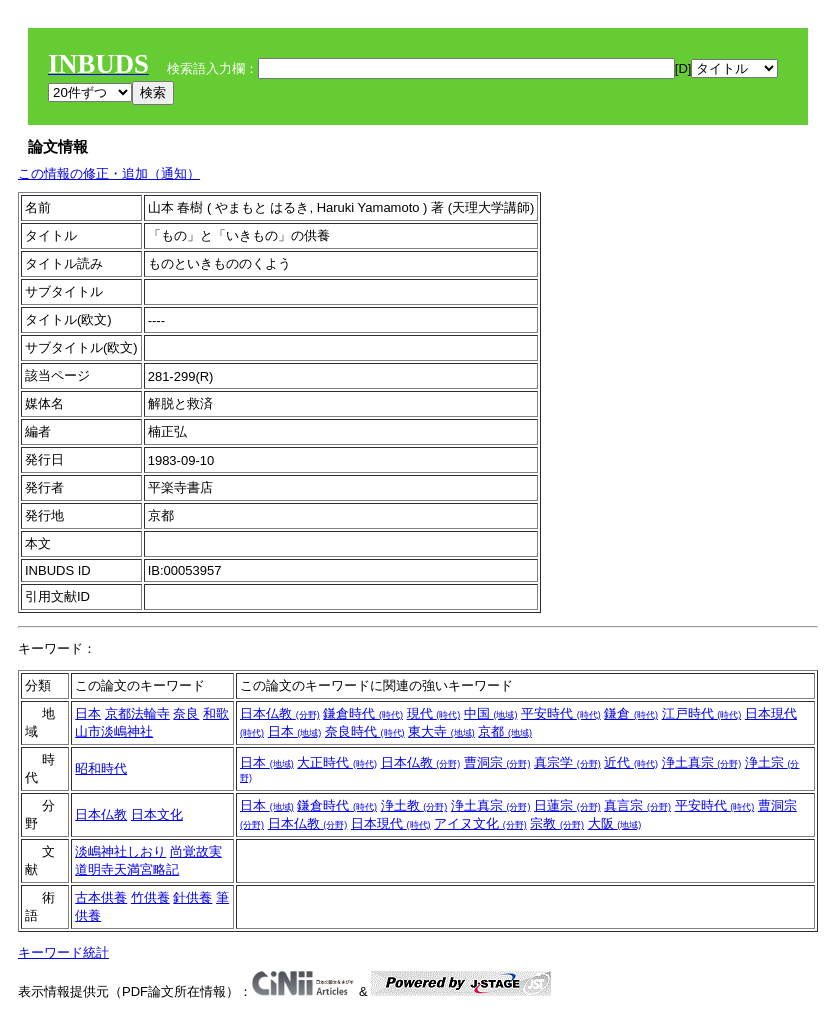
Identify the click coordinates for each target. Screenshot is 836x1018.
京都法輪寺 (137, 713)
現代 (434, 713)
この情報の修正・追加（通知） (109, 173)
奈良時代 (365, 731)
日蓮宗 (567, 805)
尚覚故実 (196, 851)
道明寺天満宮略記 (127, 869)
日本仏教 (280, 713)
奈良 (186, 713)
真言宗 (637, 805)
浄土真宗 (702, 762)
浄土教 (414, 805)
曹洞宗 (497, 762)
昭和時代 (101, 768)
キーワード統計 (63, 952)
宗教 (557, 823)
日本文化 (157, 814)
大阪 (615, 823)
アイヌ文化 (480, 823)
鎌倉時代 (363, 713)
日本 (88, 713)
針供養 (192, 897)
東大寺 (441, 731)
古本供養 (101, 897)
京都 (505, 731)
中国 (491, 713)
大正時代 (337, 762)
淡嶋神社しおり (120, 851)
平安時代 (561, 713)
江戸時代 (702, 713)
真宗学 (567, 762)
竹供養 (150, 897)
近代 (631, 762)
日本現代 (391, 823)
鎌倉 (631, 713)
